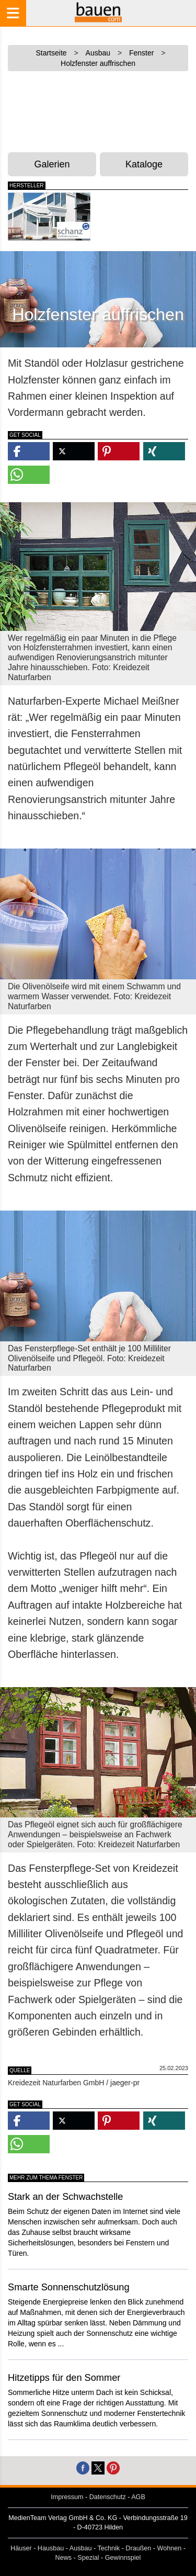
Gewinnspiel (123, 2557)
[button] (29, 451)
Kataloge (144, 164)
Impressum (67, 2497)
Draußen (138, 2548)
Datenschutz (107, 2497)
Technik (108, 2548)
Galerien (52, 164)
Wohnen (169, 2548)
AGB (138, 2497)
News (63, 2557)
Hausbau (51, 2548)
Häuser (21, 2548)
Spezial (88, 2557)
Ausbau (81, 2548)
